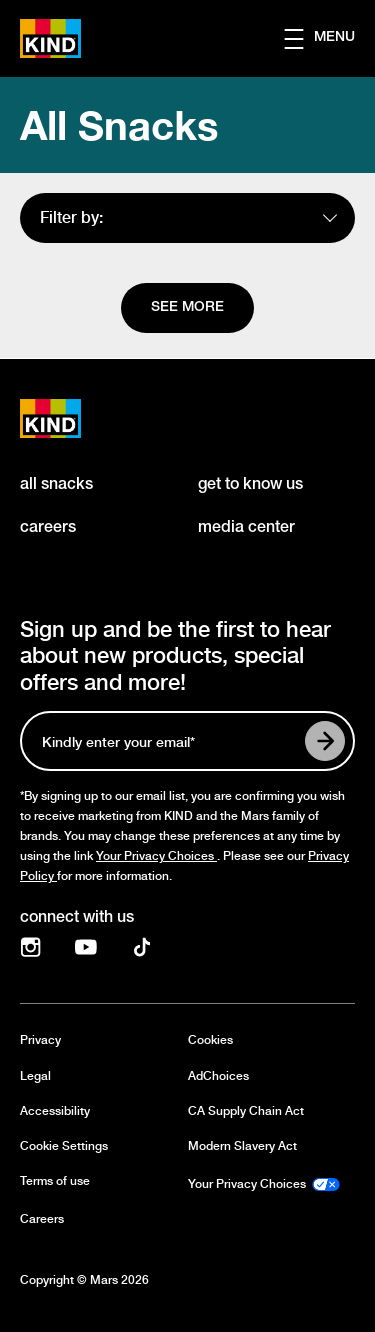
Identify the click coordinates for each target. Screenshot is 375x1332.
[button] (329, 39)
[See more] (187, 308)
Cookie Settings (64, 1146)
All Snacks (119, 125)
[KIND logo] (72, 418)
